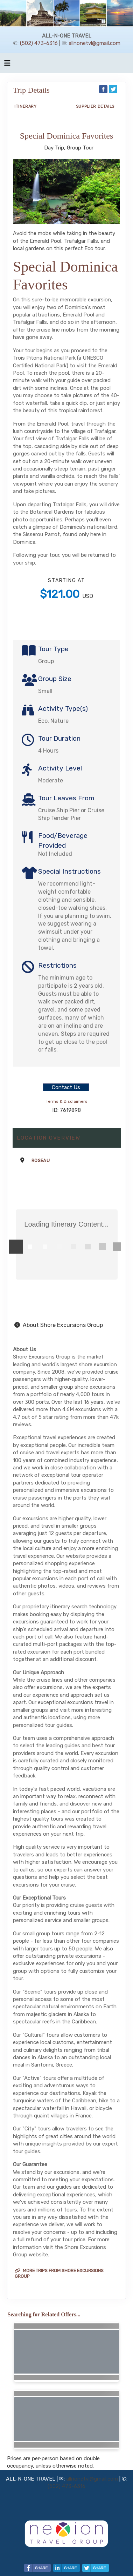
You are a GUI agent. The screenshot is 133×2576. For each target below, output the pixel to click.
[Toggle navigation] (7, 65)
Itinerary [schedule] (25, 106)
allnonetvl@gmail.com (94, 43)
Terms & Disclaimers (67, 1101)
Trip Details (31, 90)
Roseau (40, 1160)
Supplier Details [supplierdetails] (95, 106)
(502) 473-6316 (39, 43)
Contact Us (66, 1087)
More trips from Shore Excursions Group (59, 2273)
